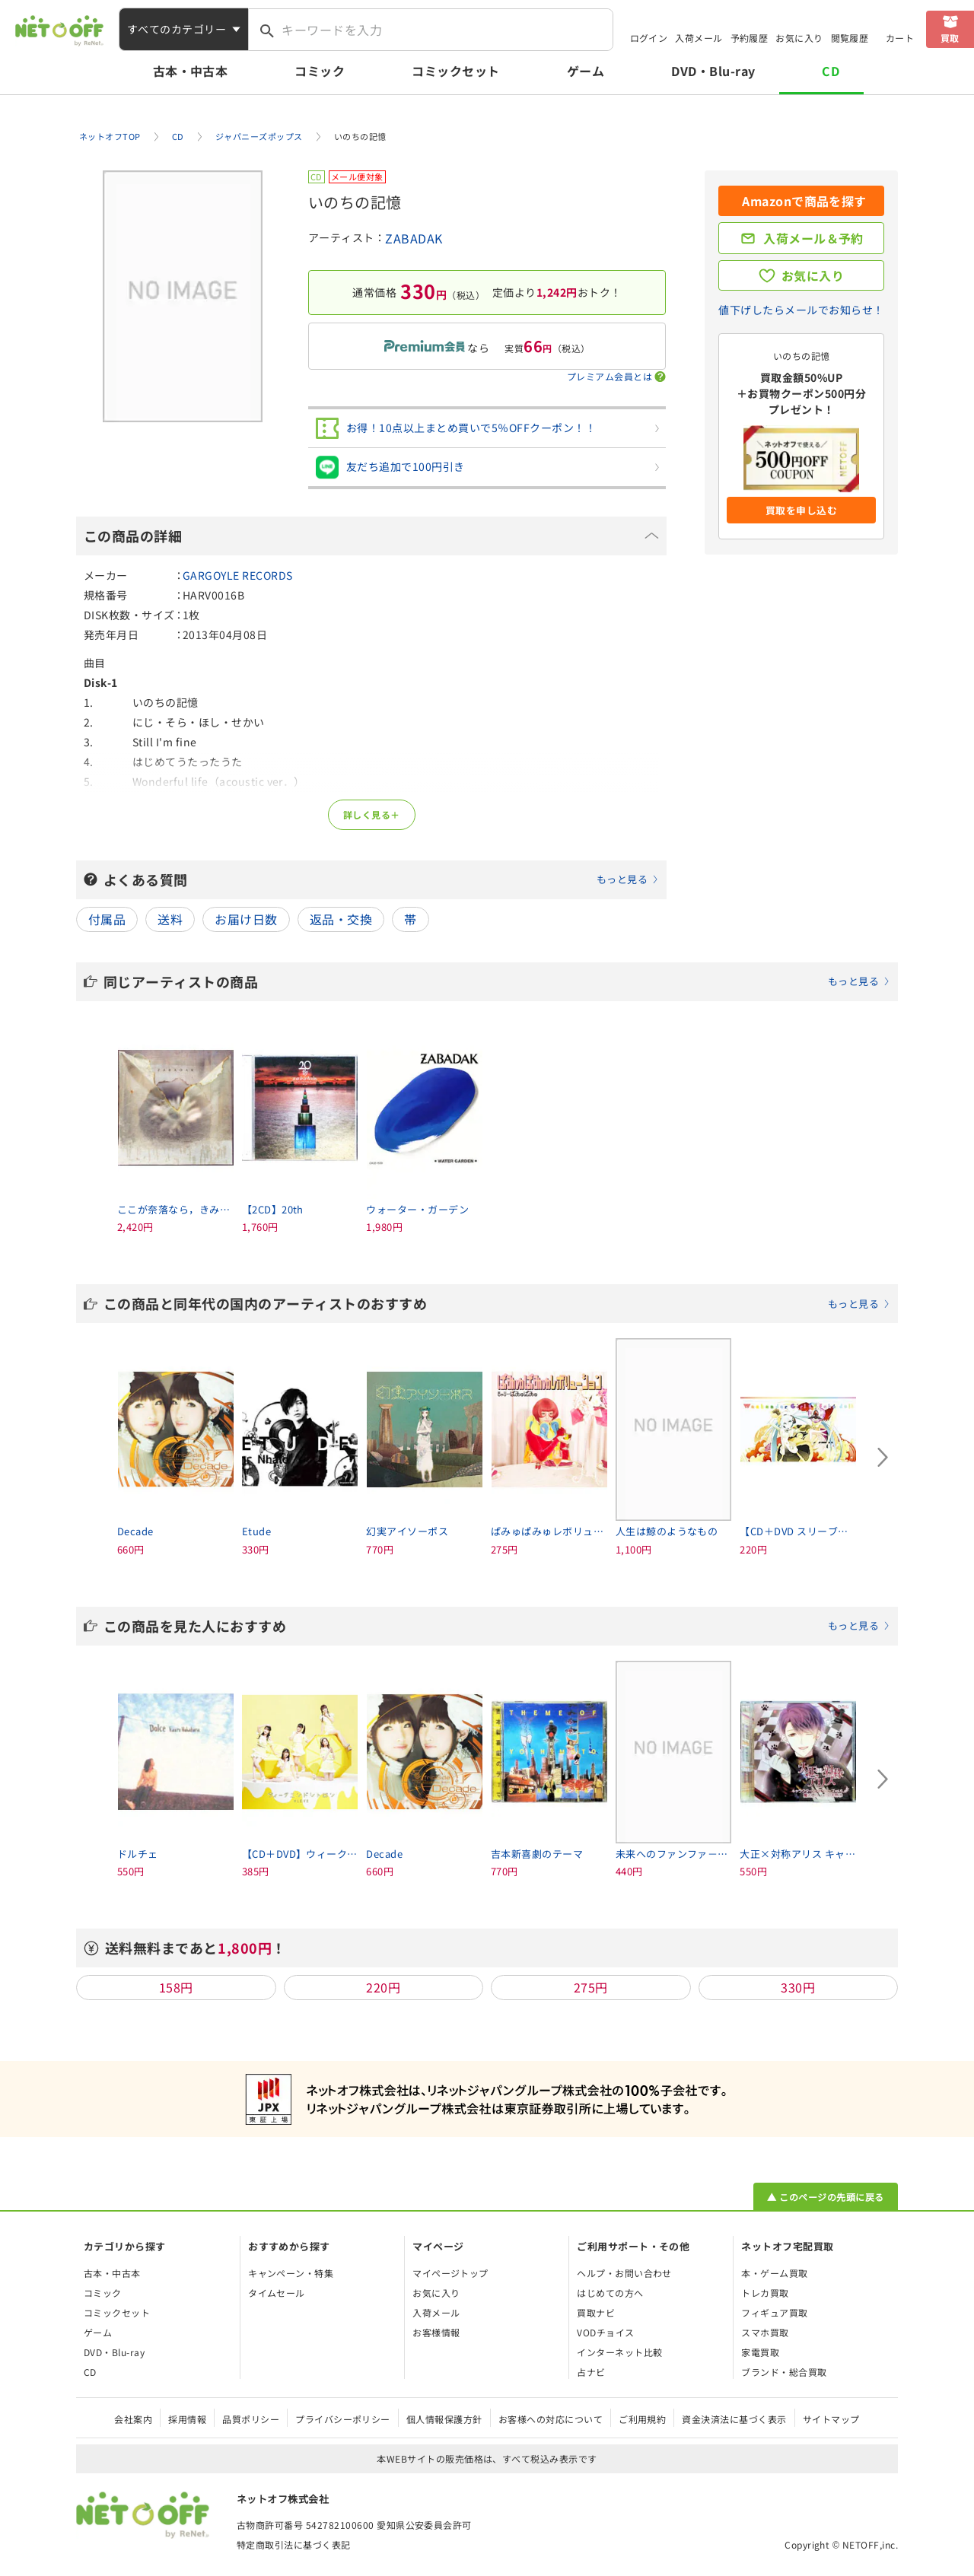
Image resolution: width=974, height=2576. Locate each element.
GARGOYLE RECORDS (238, 575)
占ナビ (591, 2371)
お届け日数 (246, 919)
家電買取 (760, 2351)
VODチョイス (605, 2332)
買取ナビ (596, 2312)
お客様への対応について (550, 2418)
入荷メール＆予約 (813, 238)
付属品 (107, 919)
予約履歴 (749, 37)
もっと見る (622, 879)
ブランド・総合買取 (783, 2371)
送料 (170, 919)
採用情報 (187, 2418)
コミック (319, 71)
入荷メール (698, 37)
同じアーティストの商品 (496, 981)
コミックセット (455, 71)
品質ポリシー (250, 2418)
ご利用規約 (642, 2418)
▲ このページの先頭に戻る (825, 2196)
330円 (798, 1987)
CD (830, 71)
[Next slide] (882, 1456)
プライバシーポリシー (342, 2418)
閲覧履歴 (850, 37)
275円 (591, 1987)
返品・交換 (341, 919)
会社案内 (133, 2418)
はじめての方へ (610, 2292)
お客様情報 (436, 2332)
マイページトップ (450, 2272)
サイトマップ (831, 2418)
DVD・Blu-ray (713, 71)
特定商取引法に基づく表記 (294, 2544)
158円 (176, 1987)
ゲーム (585, 71)
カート (900, 37)
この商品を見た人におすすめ (496, 1626)
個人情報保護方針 (444, 2418)
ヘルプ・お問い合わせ (624, 2272)
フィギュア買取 (774, 2312)
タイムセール (276, 2292)
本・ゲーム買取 (774, 2272)
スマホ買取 (764, 2332)
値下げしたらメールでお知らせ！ (800, 309)
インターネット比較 (619, 2351)
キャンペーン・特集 (290, 2272)
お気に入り (799, 37)
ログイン (649, 37)
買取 (950, 37)
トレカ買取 (764, 2292)
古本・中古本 (190, 71)
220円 (383, 1987)
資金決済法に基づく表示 (734, 2418)
